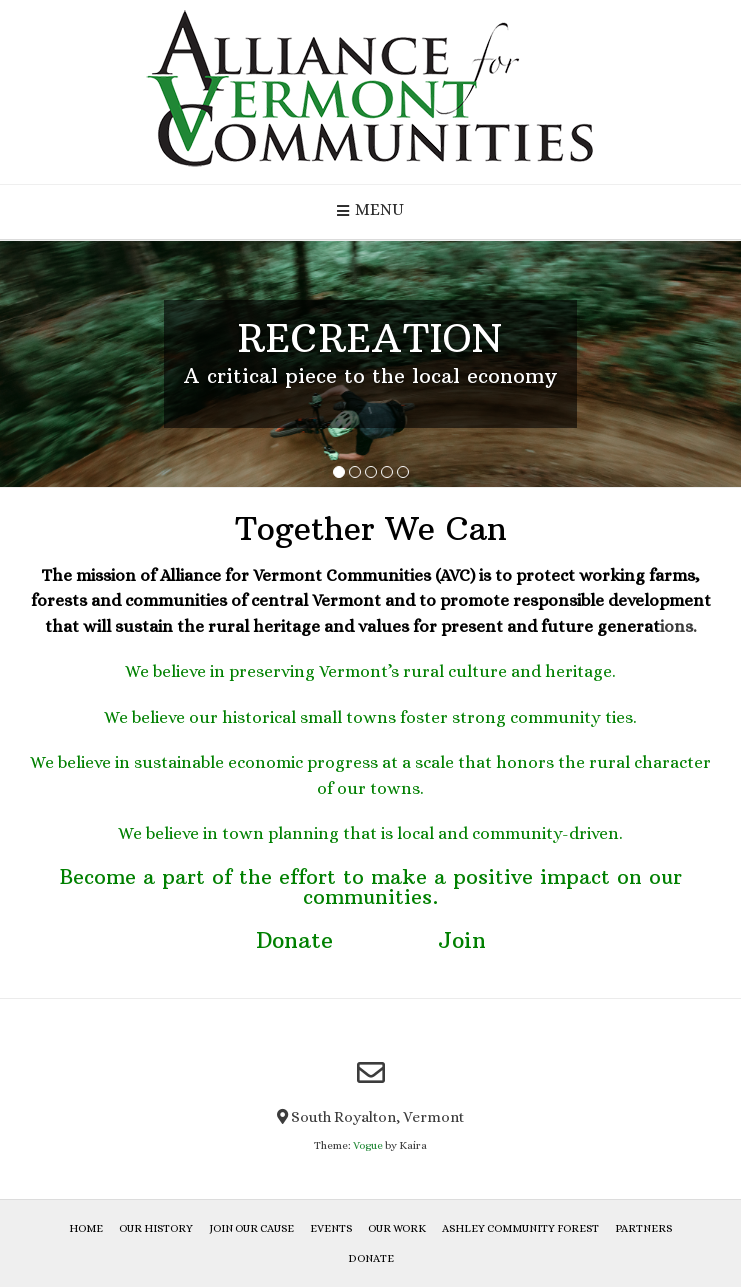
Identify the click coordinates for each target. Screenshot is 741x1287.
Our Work (397, 1228)
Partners (643, 1228)
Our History (156, 1228)
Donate (294, 940)
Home (86, 1228)
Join (462, 940)
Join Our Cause (251, 1228)
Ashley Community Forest (520, 1228)
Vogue (368, 1145)
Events (331, 1228)
